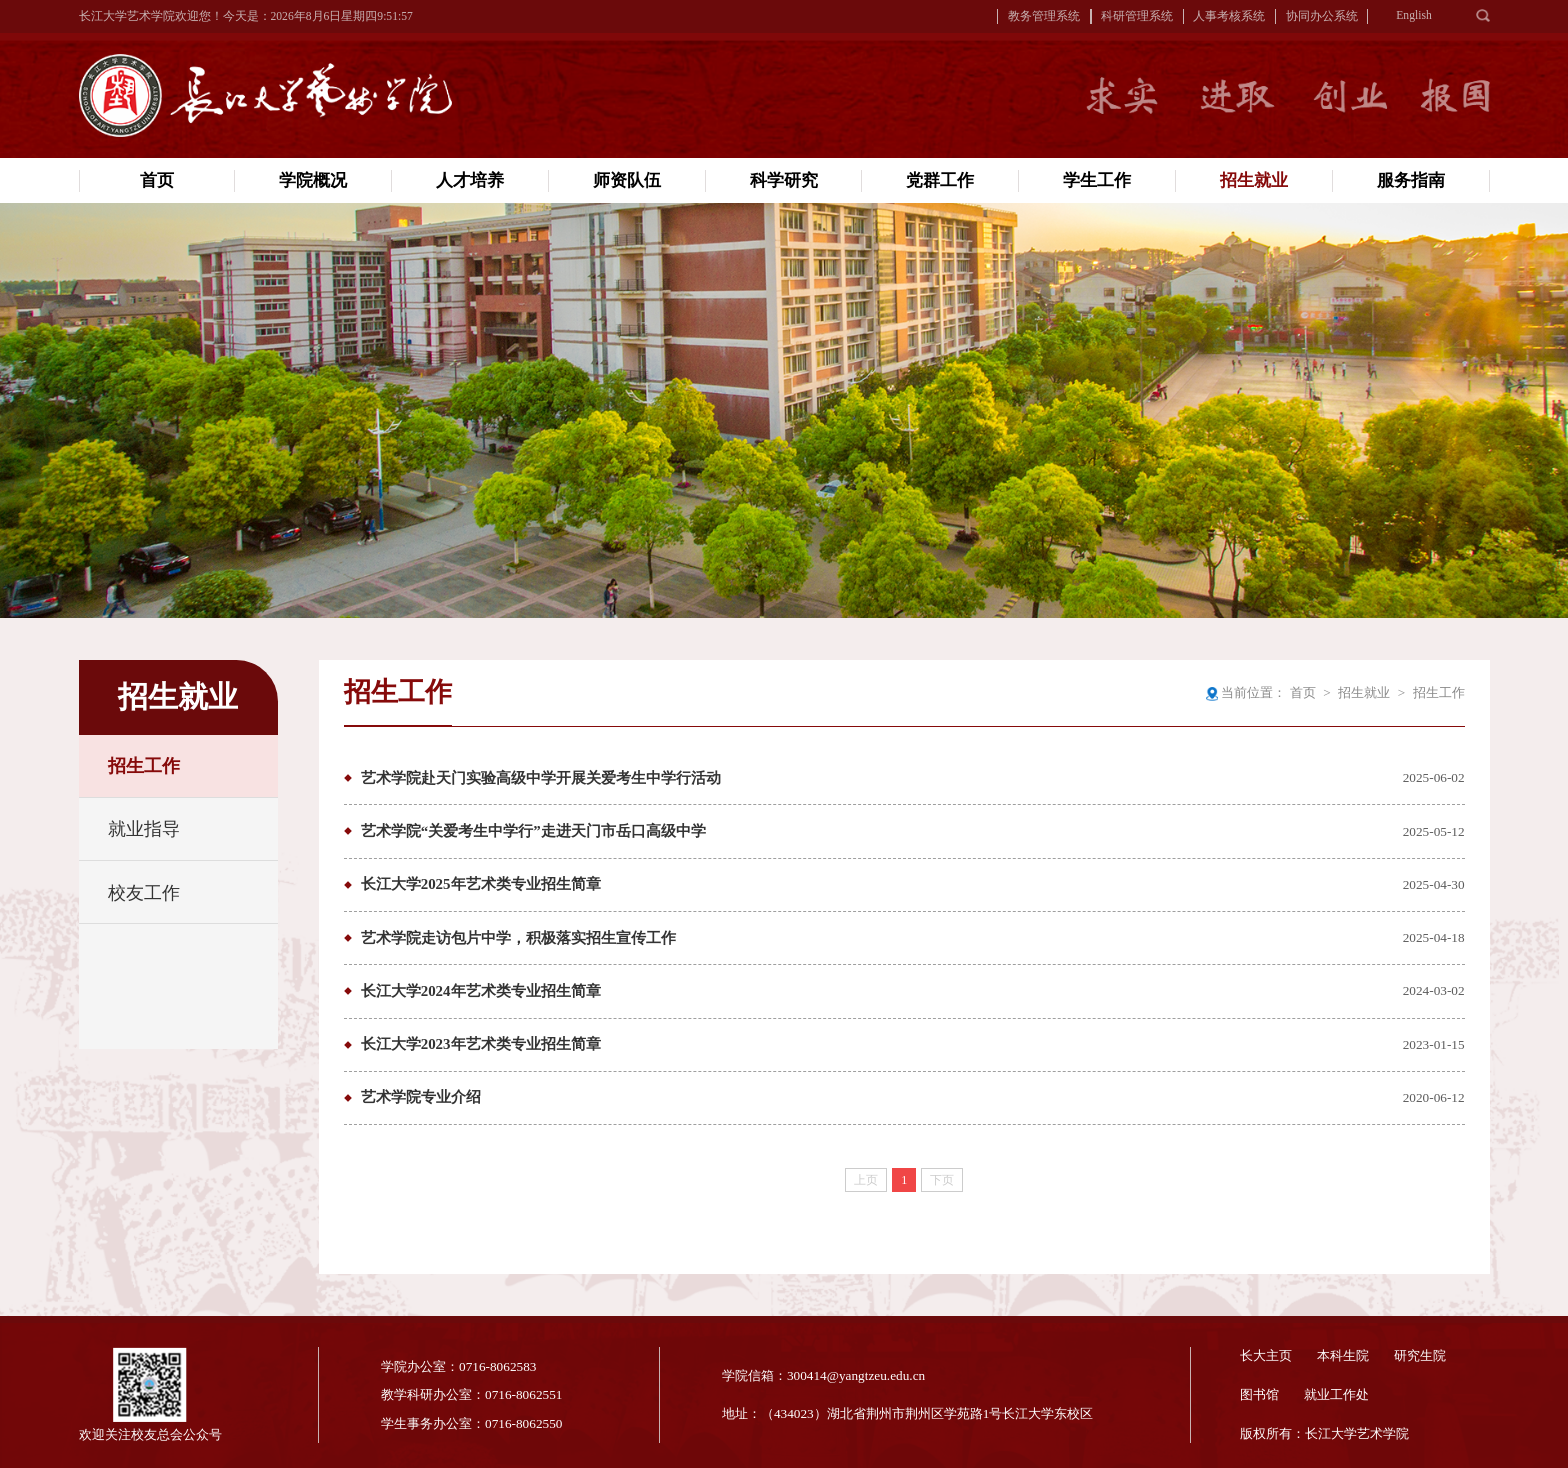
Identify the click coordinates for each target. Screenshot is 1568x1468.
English (1413, 15)
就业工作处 (1336, 1394)
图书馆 (1259, 1394)
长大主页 (1266, 1355)
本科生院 (1343, 1355)
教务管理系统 (1044, 16)
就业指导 (144, 829)
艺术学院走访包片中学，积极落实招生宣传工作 (518, 938)
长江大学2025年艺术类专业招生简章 (481, 884)
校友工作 (144, 893)
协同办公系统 (1322, 16)
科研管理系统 (1137, 16)
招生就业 (1364, 692)
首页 (1303, 692)
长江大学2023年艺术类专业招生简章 (481, 1044)
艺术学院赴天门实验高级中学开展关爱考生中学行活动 (541, 778)
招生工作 (144, 766)
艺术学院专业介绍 (421, 1097)
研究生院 (1420, 1355)
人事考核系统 (1229, 16)
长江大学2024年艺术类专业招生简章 (481, 991)
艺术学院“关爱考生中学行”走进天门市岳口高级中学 (533, 831)
